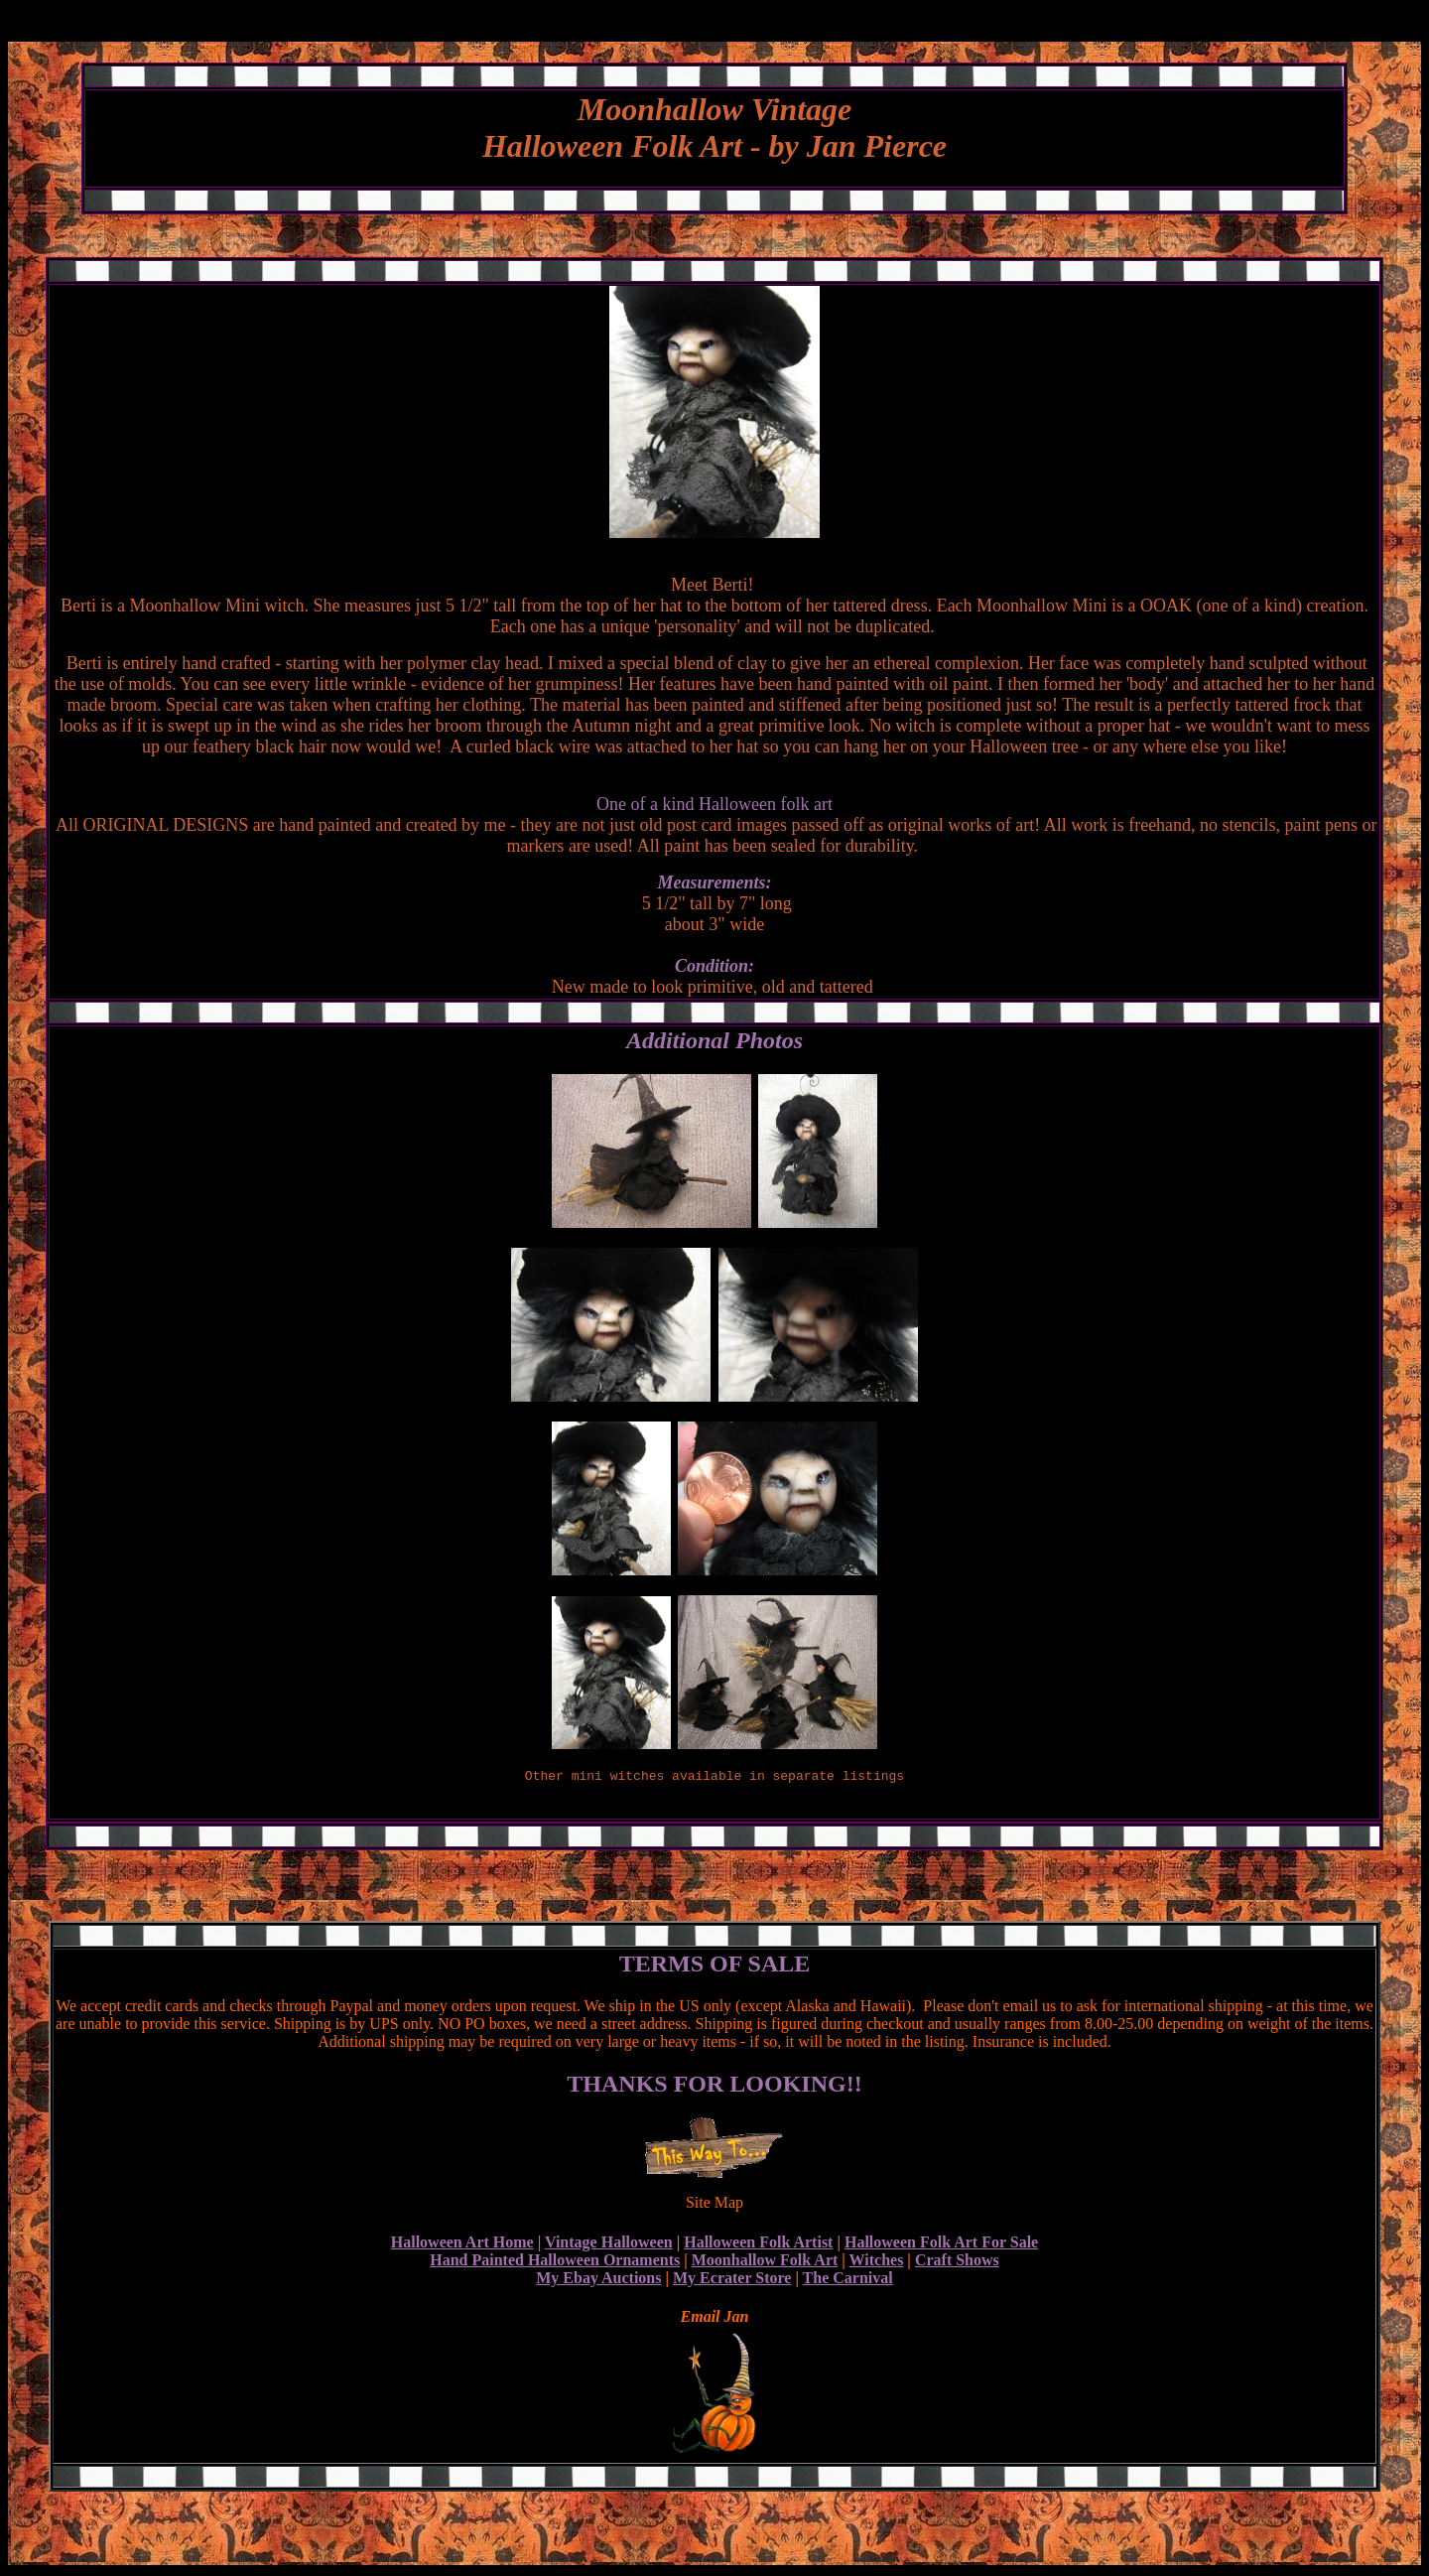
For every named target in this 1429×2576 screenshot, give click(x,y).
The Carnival (848, 2280)
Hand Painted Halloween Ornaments (555, 2262)
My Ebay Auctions (598, 2280)
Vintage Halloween (609, 2245)
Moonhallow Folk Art (765, 2262)
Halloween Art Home (462, 2245)
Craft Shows (957, 2262)
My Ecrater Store (732, 2280)
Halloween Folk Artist (758, 2245)
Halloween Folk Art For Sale (941, 2245)
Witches (876, 2262)
